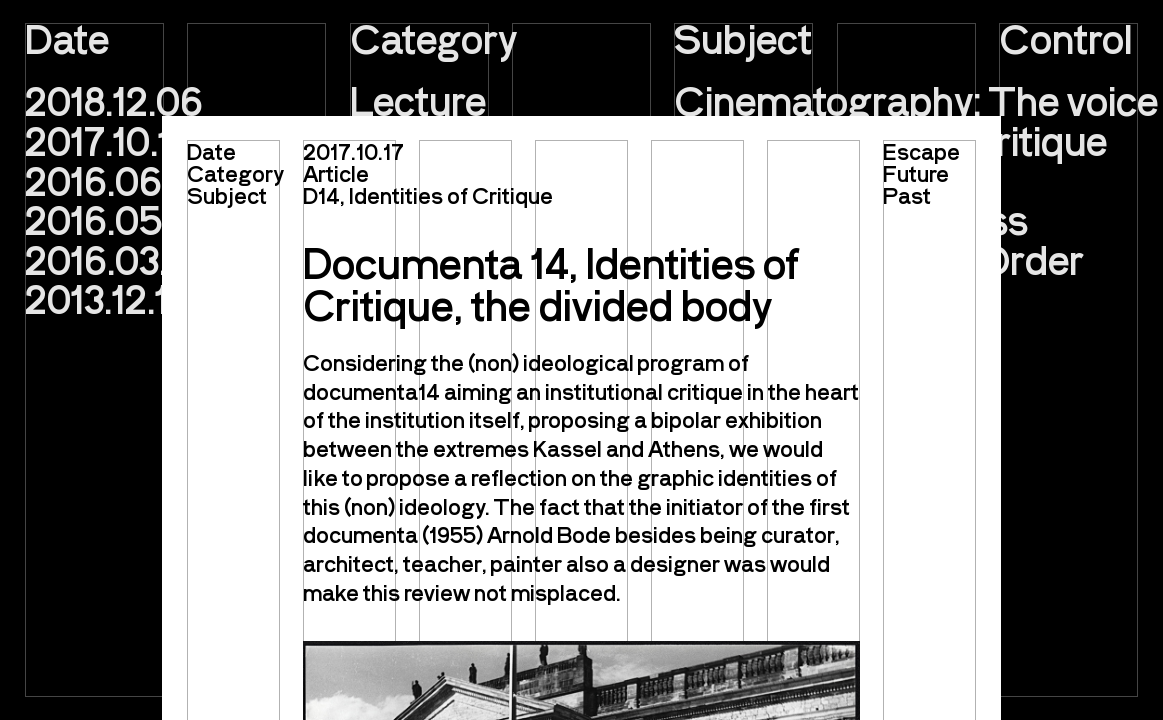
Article (336, 173)
